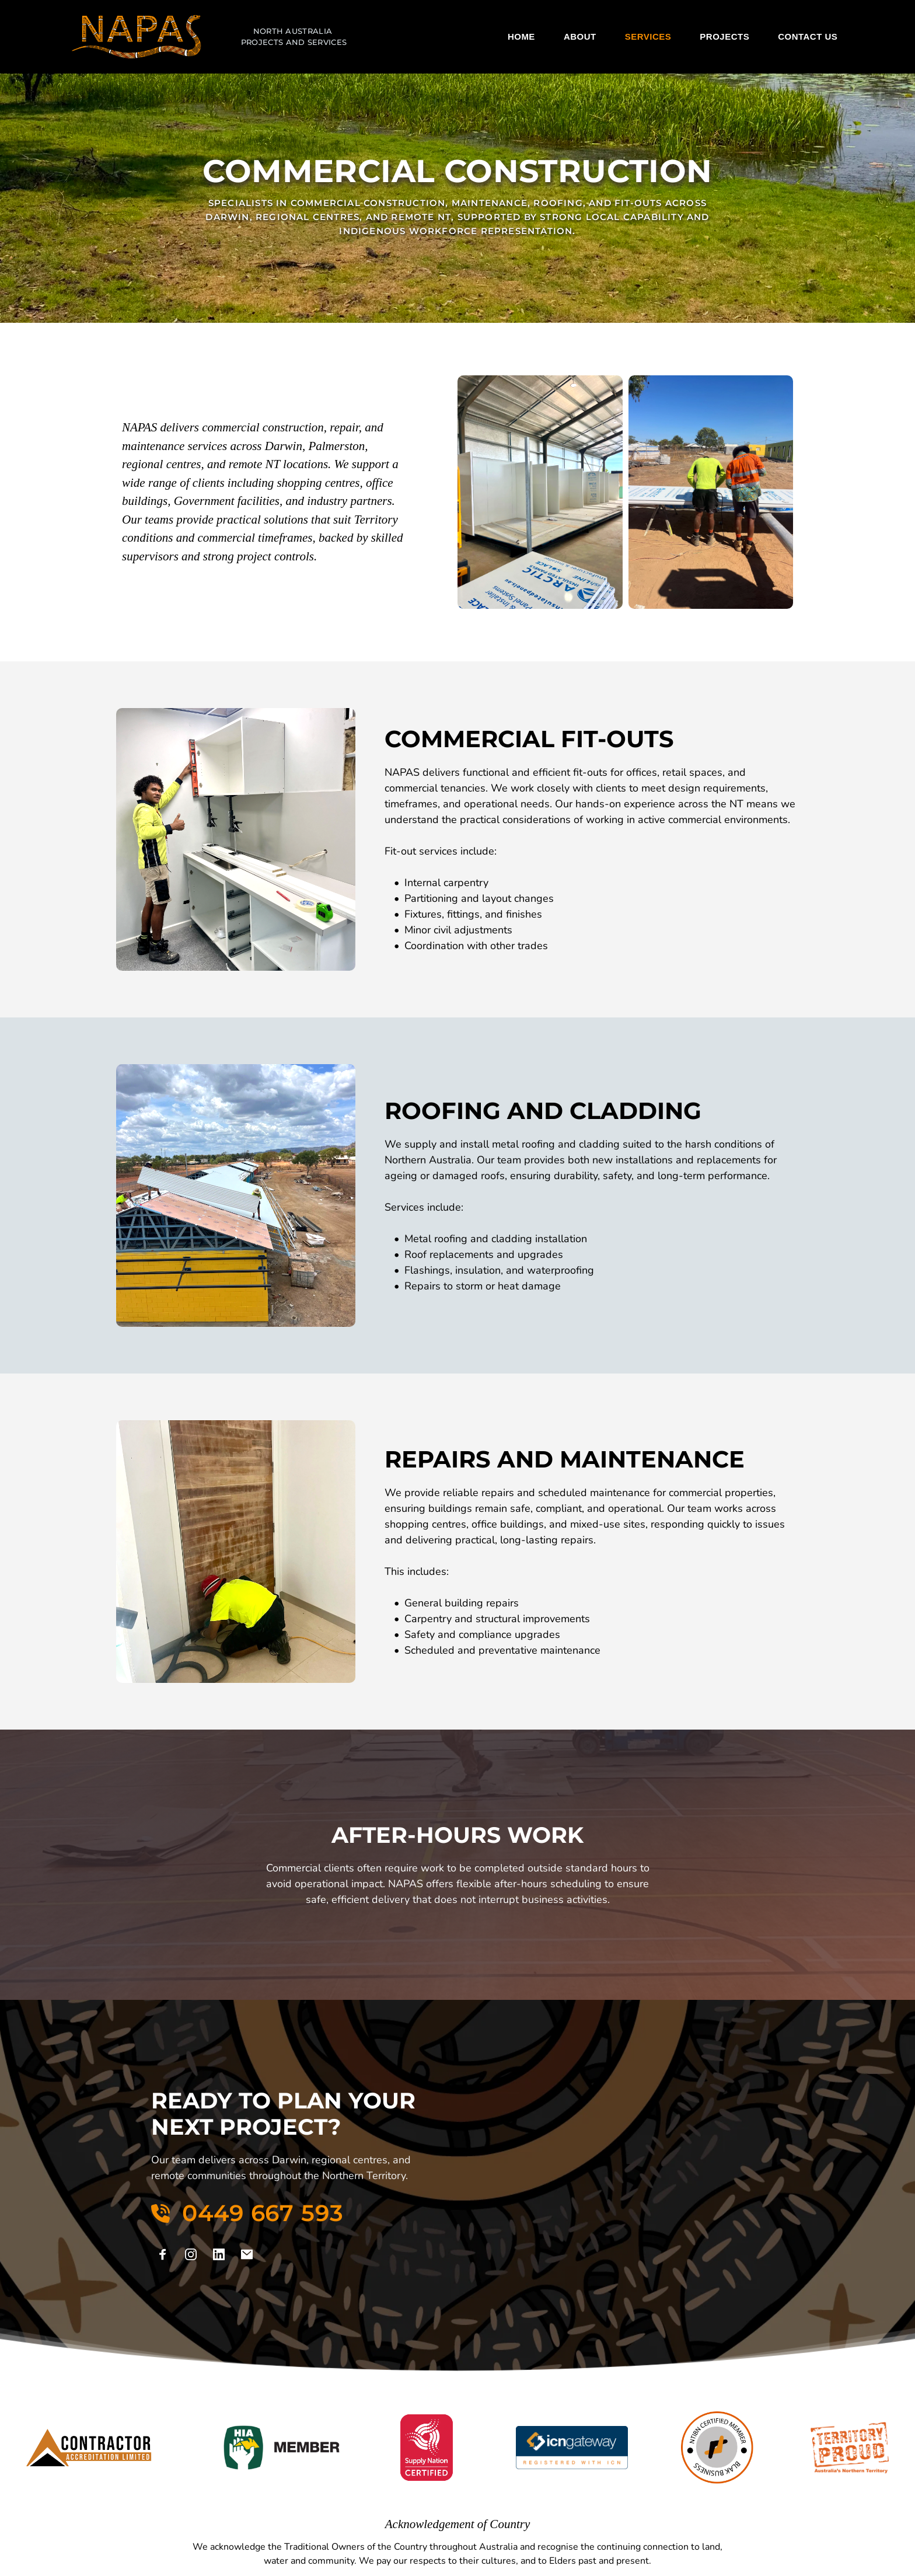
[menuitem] (521, 37)
